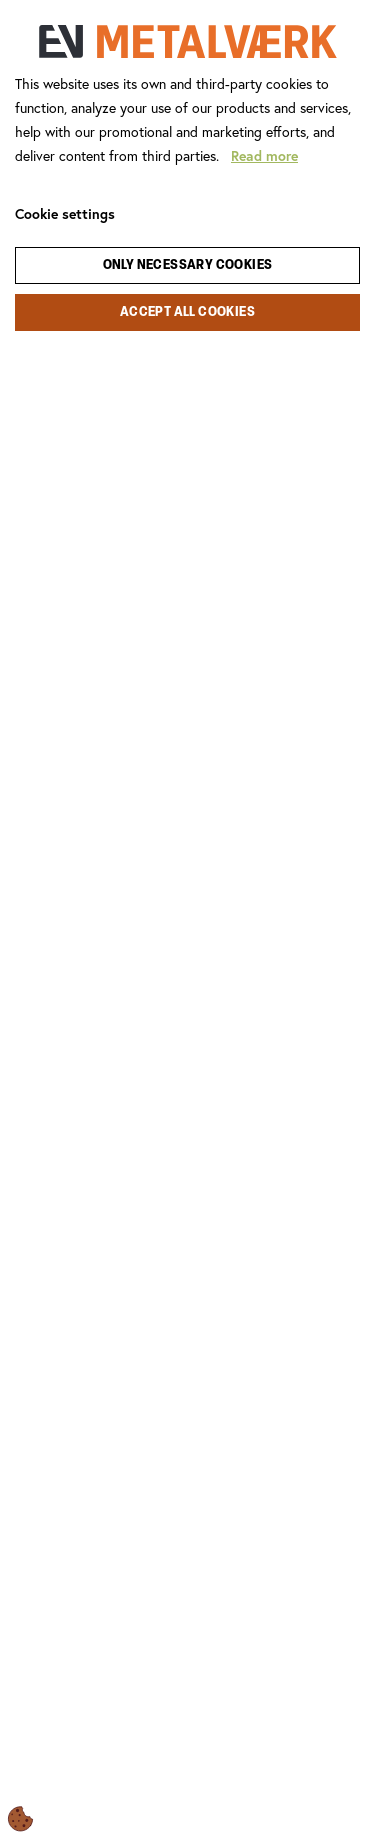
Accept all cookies (187, 312)
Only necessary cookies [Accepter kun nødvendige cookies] (188, 265)
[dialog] (187, 920)
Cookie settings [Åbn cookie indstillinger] (65, 214)
